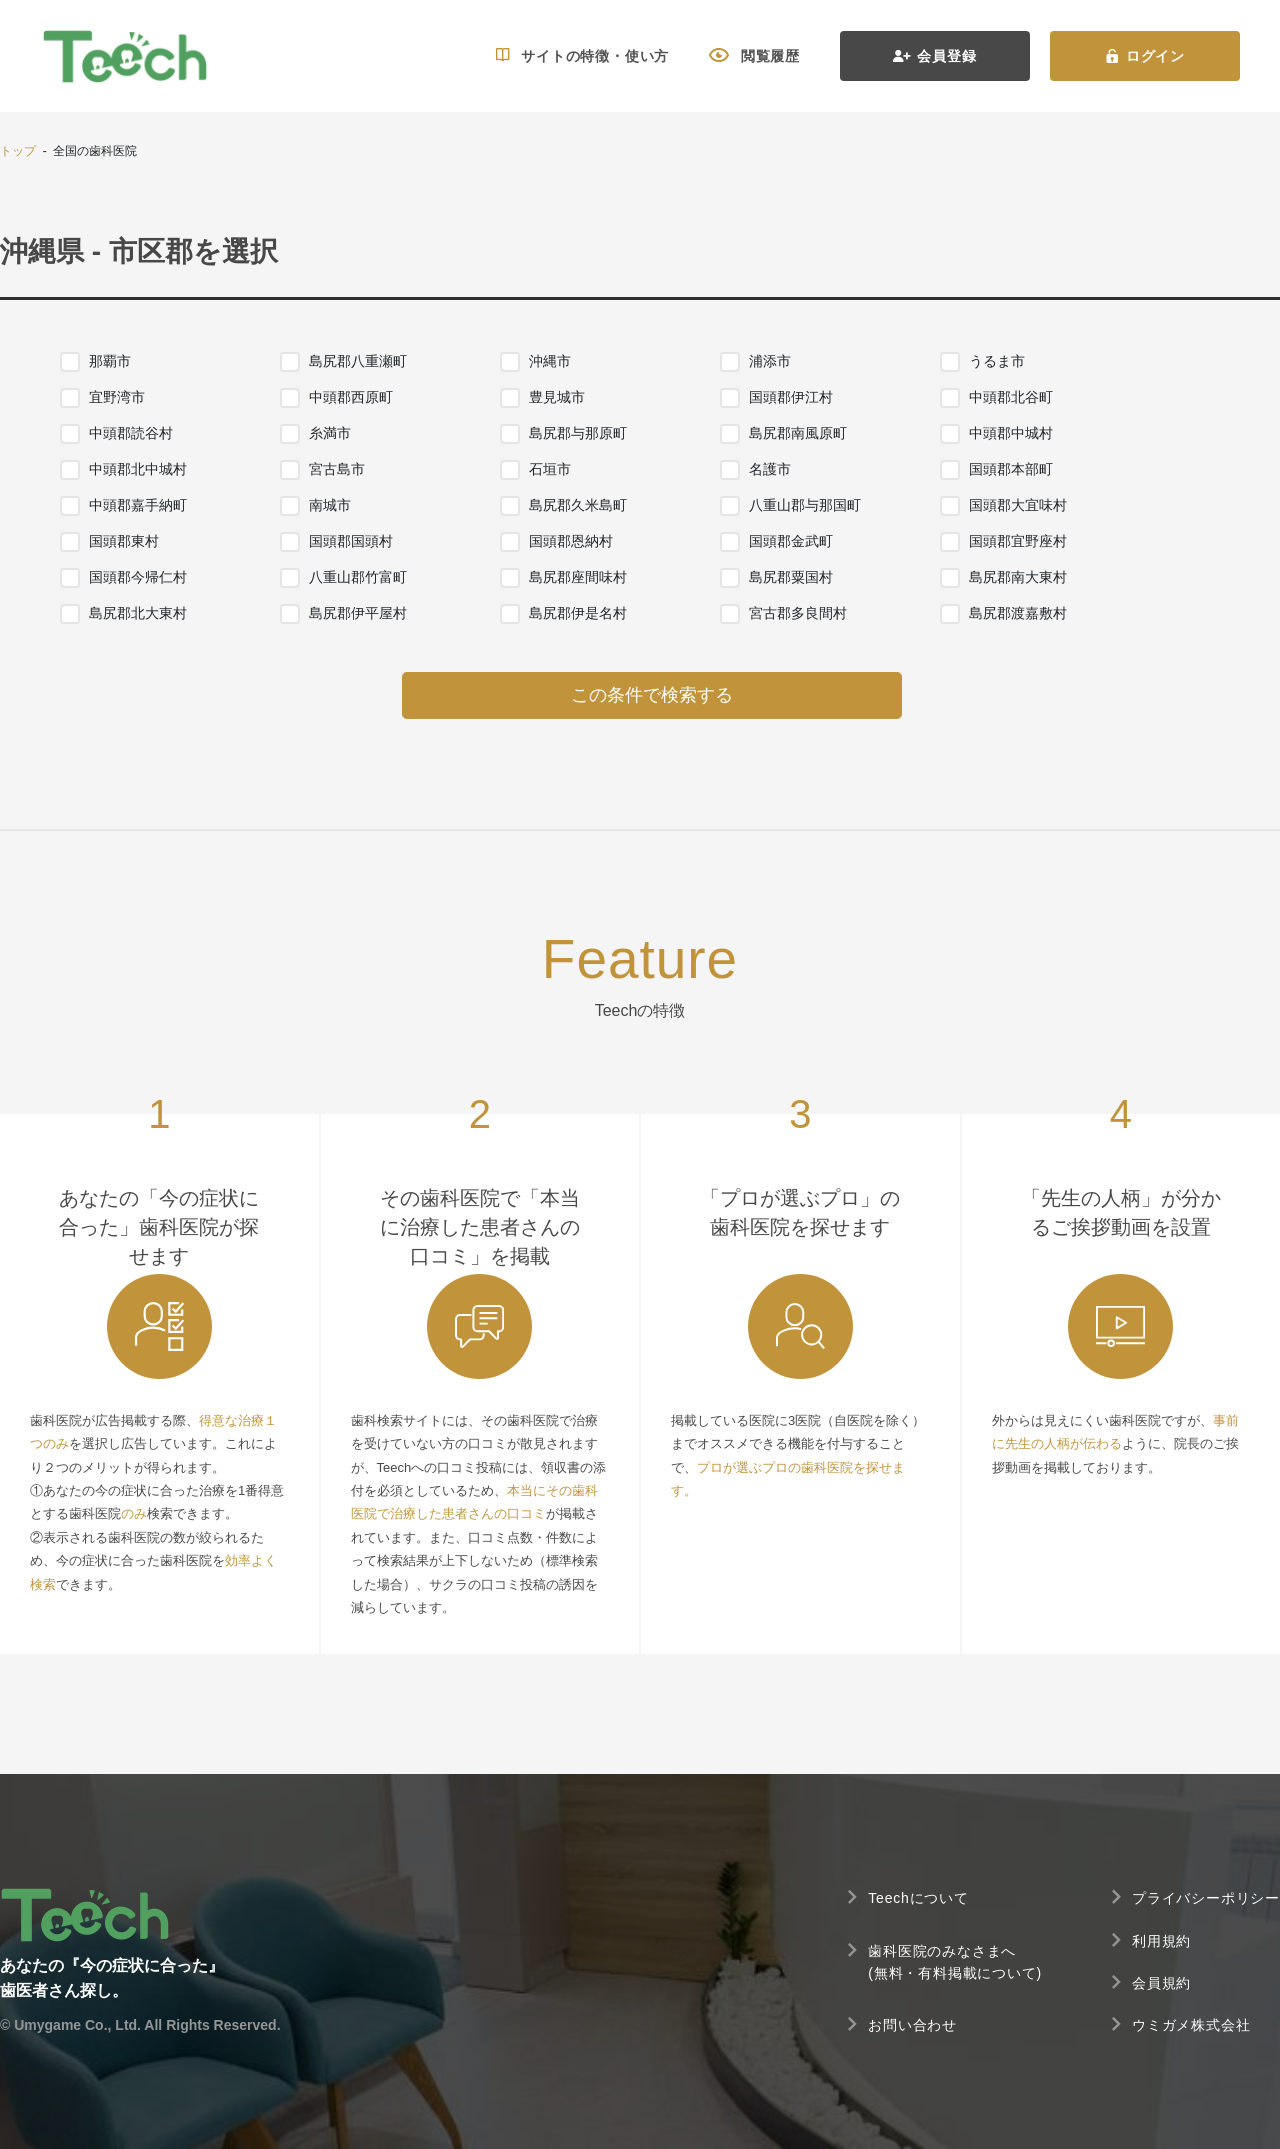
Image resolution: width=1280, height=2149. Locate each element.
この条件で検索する (652, 695)
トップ (18, 151)
